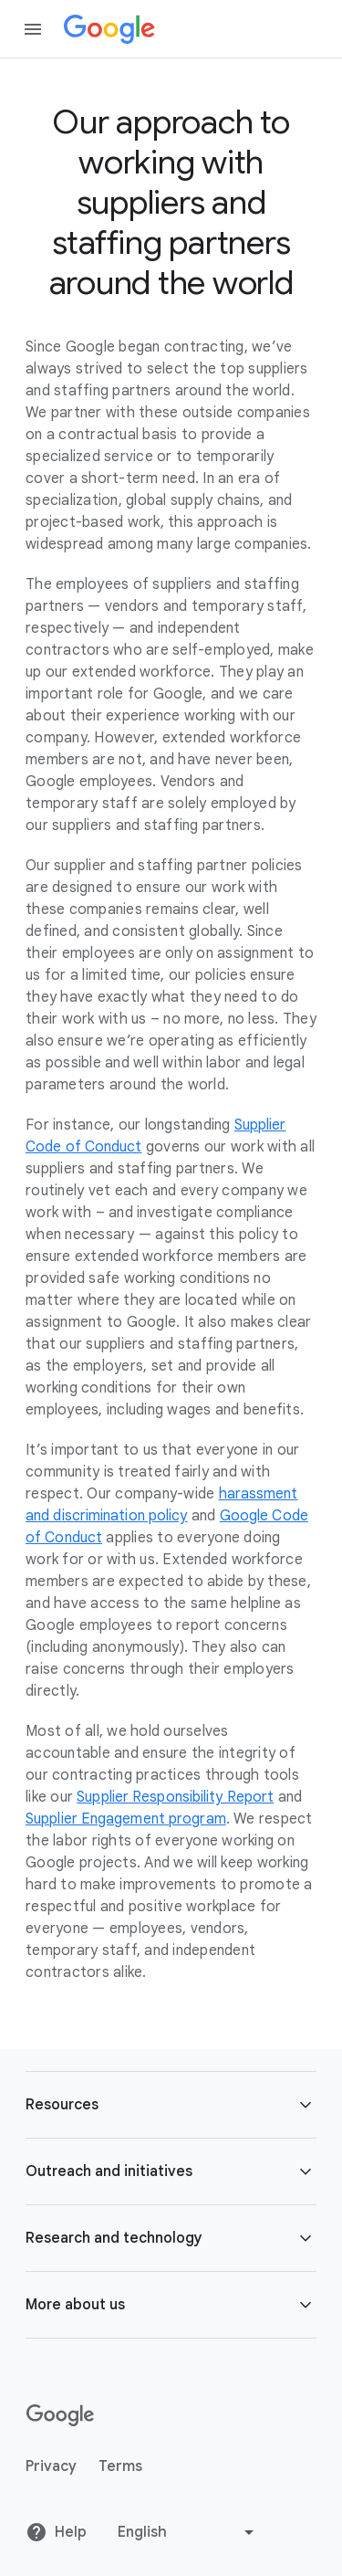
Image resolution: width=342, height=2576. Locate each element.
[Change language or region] (188, 2532)
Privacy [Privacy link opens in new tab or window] (51, 2466)
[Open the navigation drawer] (33, 29)
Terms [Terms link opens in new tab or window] (120, 2466)
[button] (171, 2105)
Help (56, 2532)
